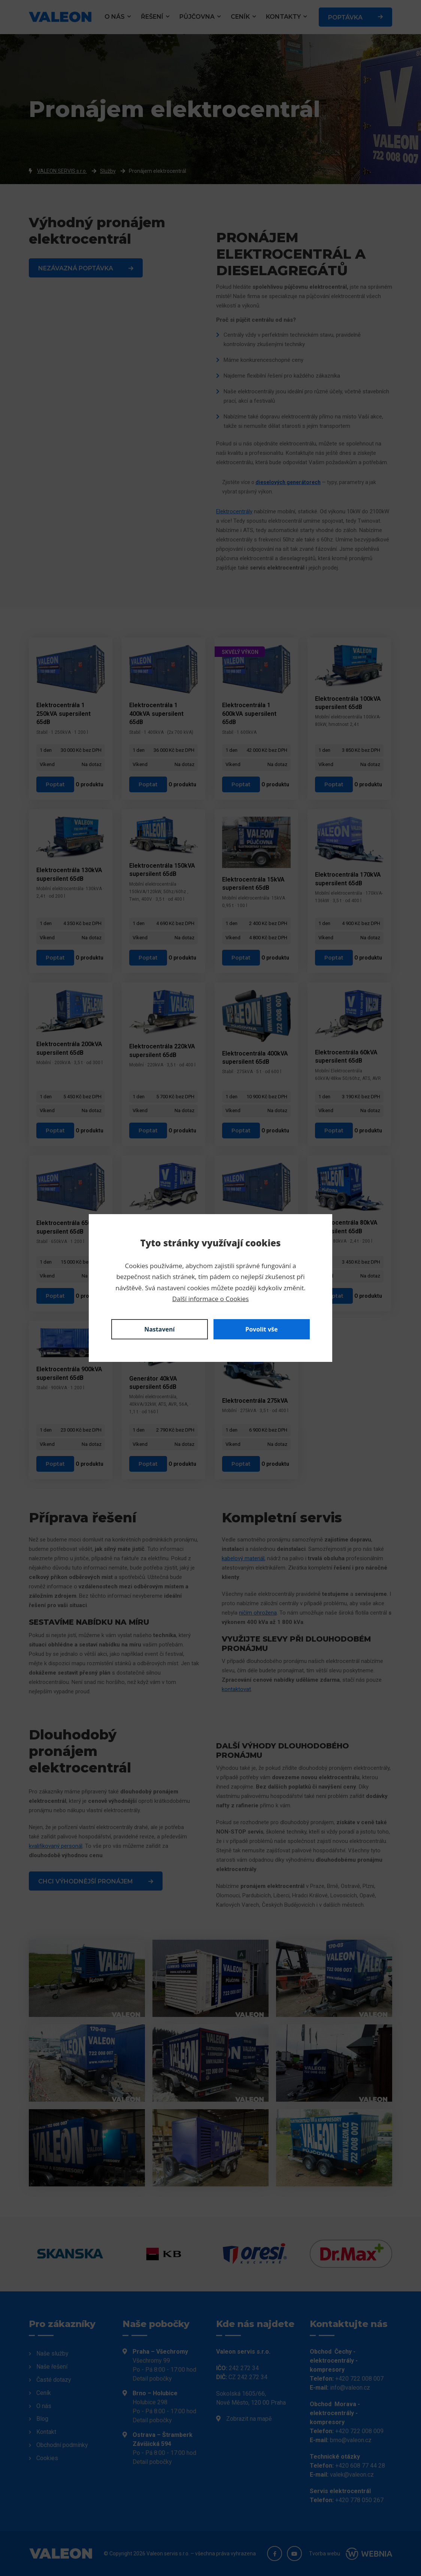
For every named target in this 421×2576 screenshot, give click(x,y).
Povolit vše (261, 1329)
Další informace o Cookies (210, 1298)
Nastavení (159, 1329)
